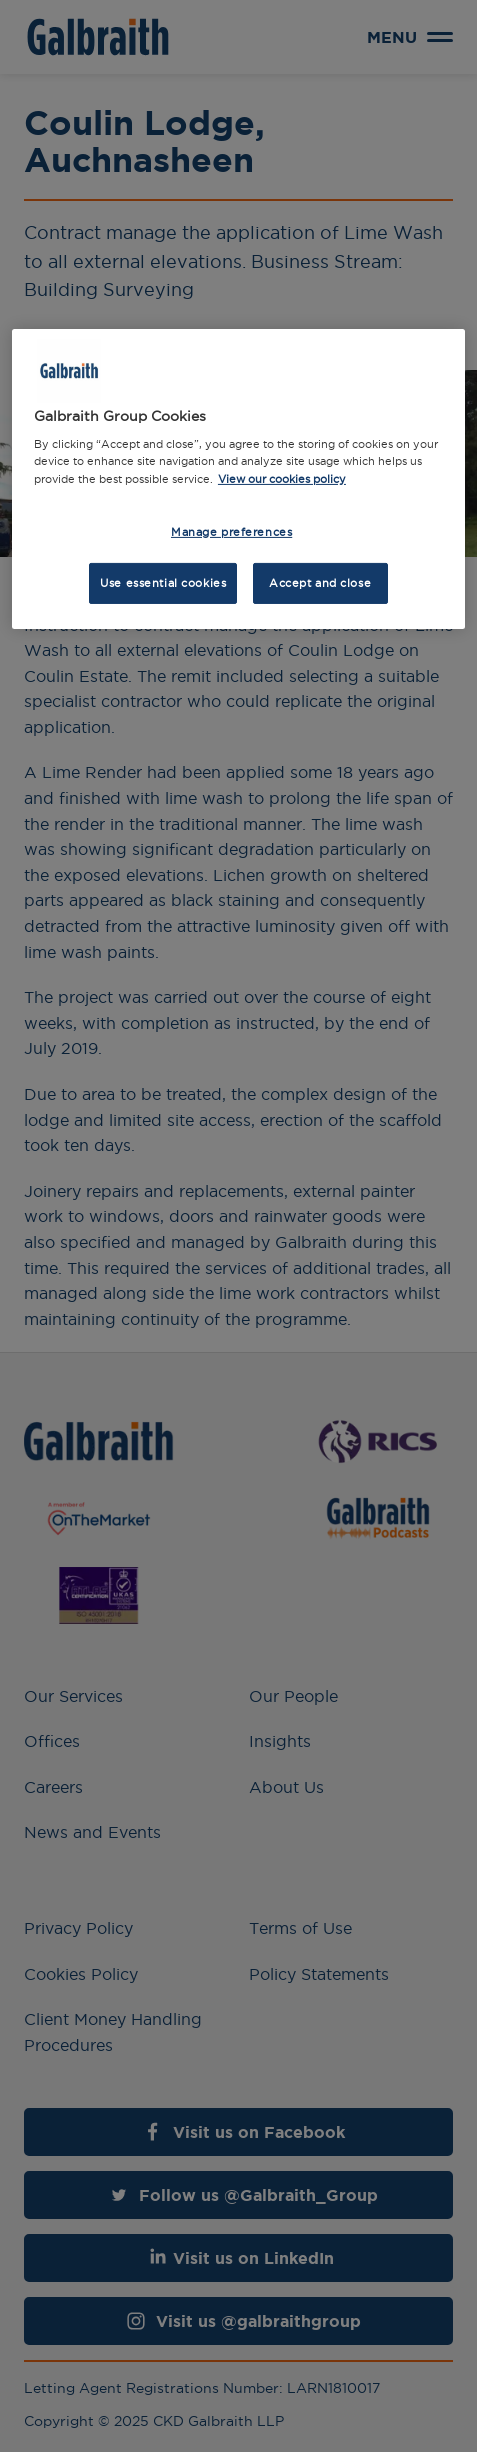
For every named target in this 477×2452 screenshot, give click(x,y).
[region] (238, 479)
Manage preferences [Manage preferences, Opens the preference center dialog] (231, 531)
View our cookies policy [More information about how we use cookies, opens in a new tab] (282, 478)
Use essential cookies (163, 582)
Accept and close (320, 582)
